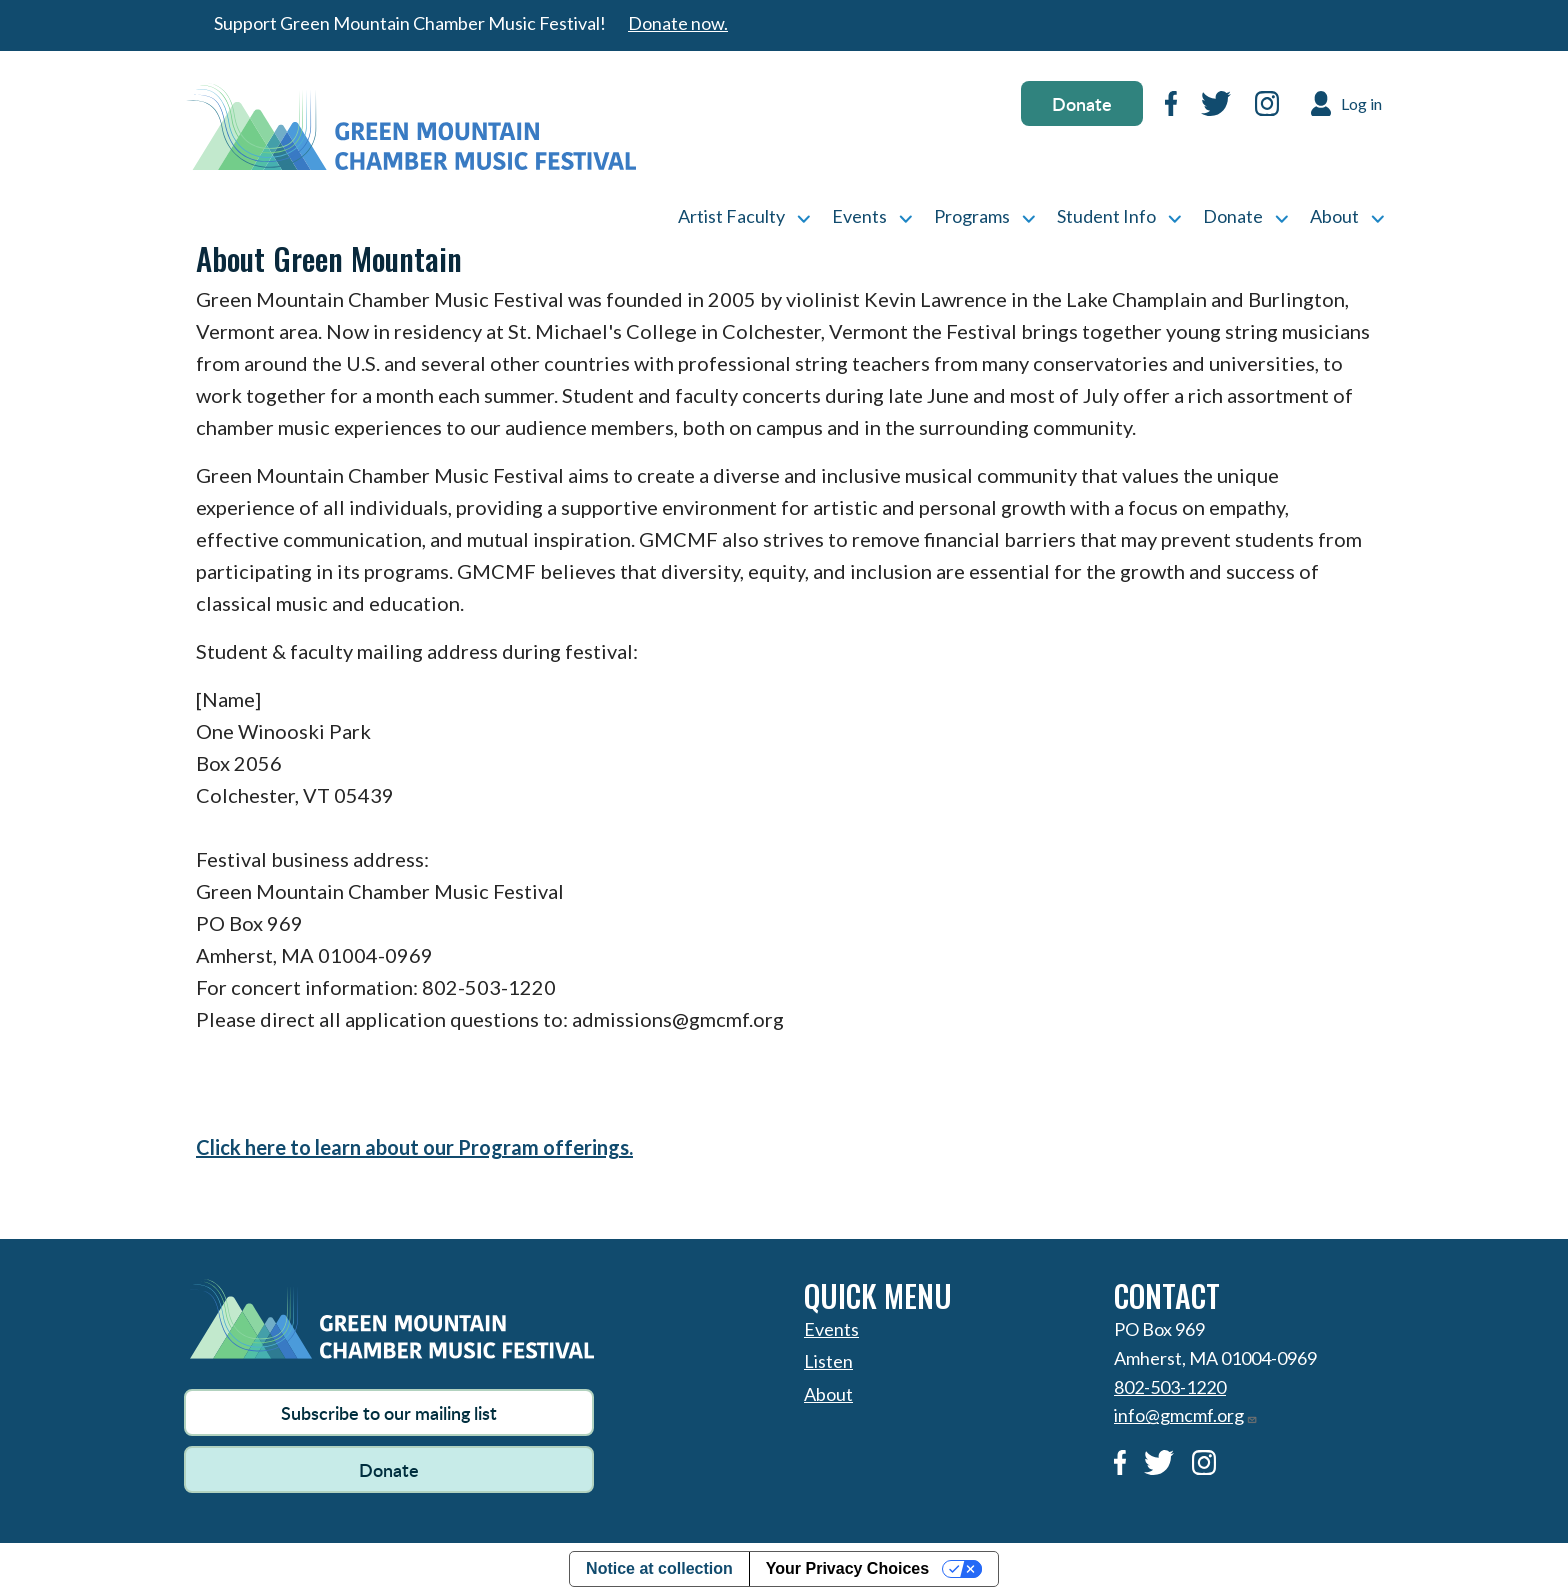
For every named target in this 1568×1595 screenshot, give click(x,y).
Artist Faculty (731, 216)
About (1334, 216)
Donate (1082, 103)
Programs (972, 216)
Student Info (1106, 216)
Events (859, 216)
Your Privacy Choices (847, 1568)
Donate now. (678, 23)
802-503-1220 (1170, 1387)
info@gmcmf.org (1186, 1415)
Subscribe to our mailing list (389, 1412)
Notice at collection (659, 1568)
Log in (1361, 103)
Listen (828, 1361)
